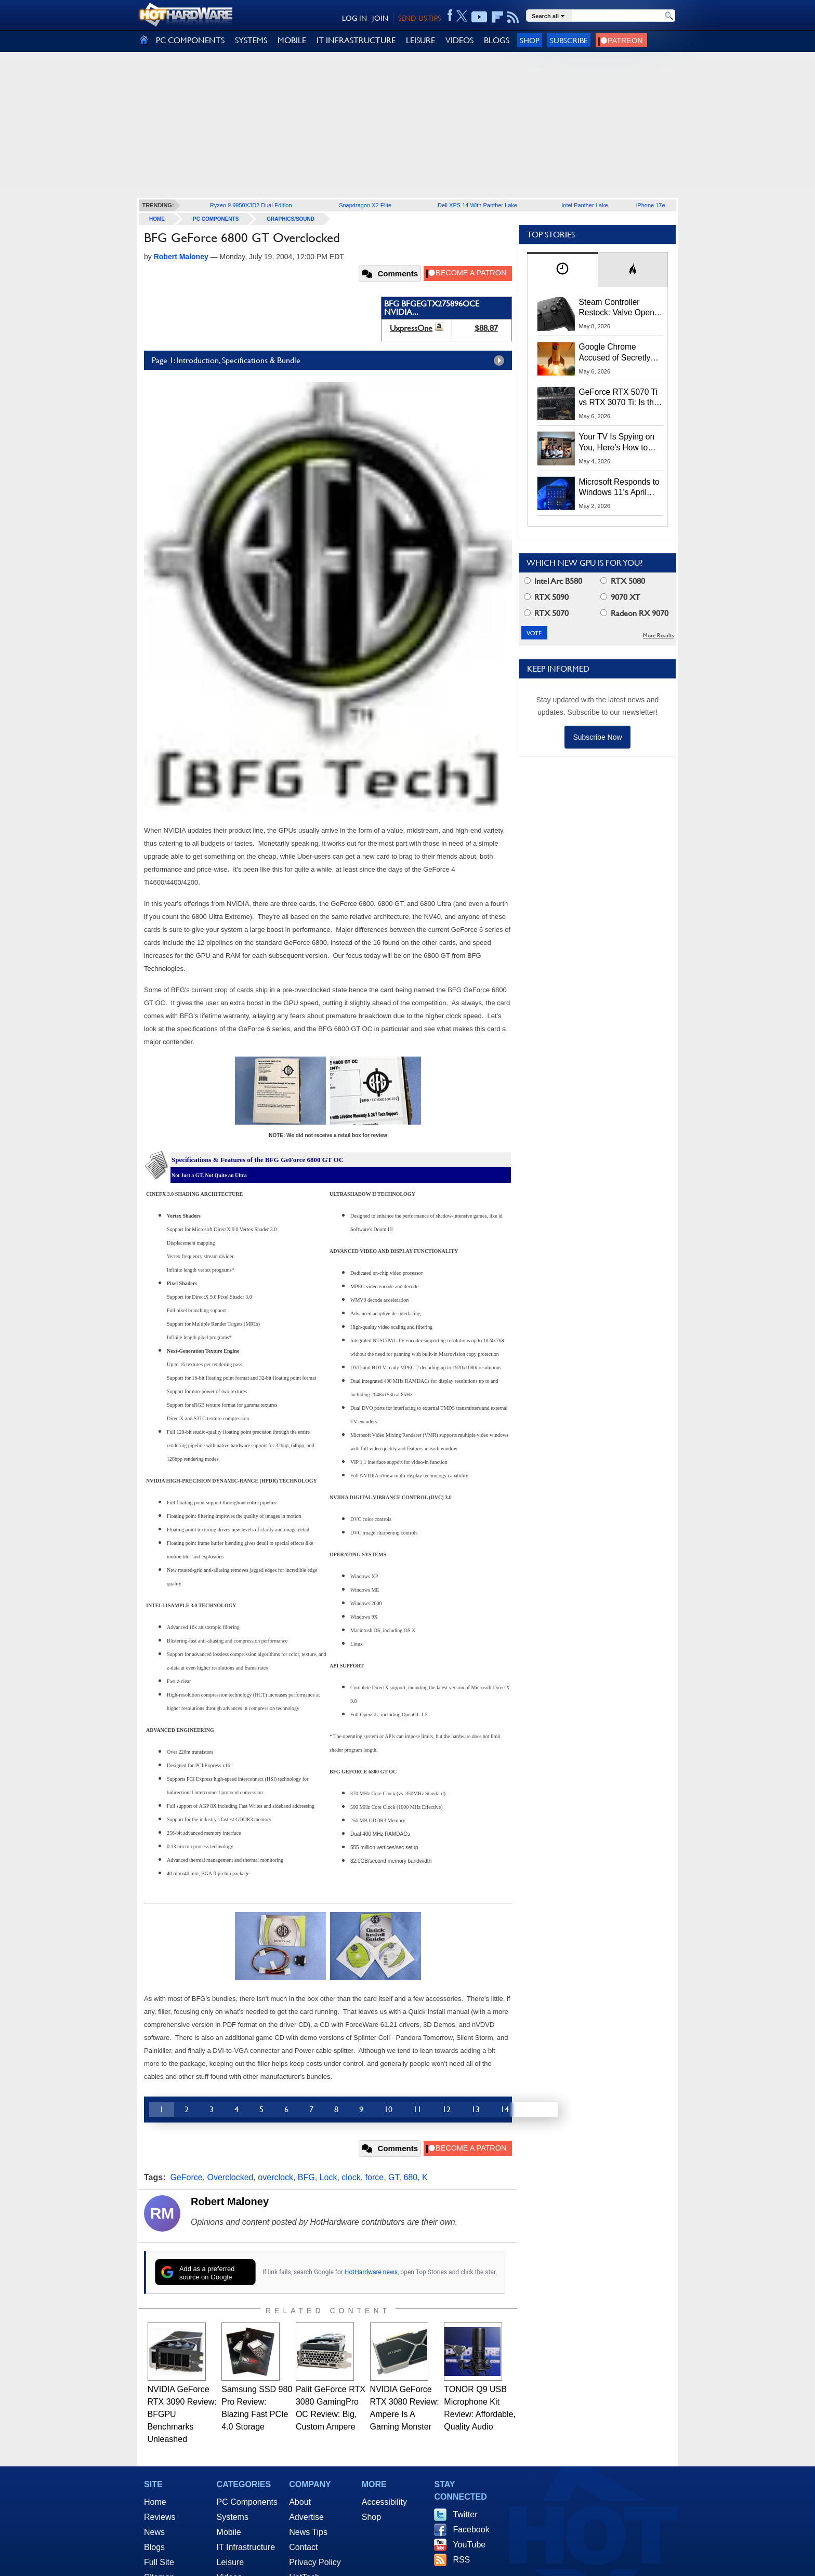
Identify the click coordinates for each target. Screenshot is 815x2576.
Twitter (465, 2514)
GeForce (186, 2177)
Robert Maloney (230, 2201)
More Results (658, 635)
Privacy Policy (315, 2562)
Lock (328, 2177)
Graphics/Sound (290, 219)
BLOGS (496, 40)
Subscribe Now (597, 737)
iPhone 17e (650, 205)
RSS (461, 2559)
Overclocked (230, 2177)
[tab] (562, 269)
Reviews (159, 2517)
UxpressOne (411, 328)
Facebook (471, 2529)
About (300, 2502)
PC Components (216, 219)
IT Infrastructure (246, 2547)
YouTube (469, 2544)
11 (417, 2109)
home (157, 219)
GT (393, 2177)
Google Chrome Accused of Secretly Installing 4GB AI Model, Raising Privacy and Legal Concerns (620, 352)
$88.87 (486, 328)
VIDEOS (459, 40)
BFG (306, 2177)
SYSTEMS (251, 40)
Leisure (230, 2562)
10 (388, 2109)
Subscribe (569, 40)
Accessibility (384, 2502)
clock (350, 2177)
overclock (275, 2177)
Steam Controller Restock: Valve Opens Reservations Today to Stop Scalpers (619, 308)
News (154, 2532)
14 (505, 2109)
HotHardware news (371, 2272)
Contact (303, 2547)
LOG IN (354, 18)
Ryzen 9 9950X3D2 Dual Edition (251, 205)
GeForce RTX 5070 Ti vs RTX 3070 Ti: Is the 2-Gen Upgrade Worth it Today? (619, 398)
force (374, 2177)
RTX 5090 (546, 597)
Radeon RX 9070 (634, 613)
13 (475, 2109)
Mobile (229, 2532)
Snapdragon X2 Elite (365, 205)
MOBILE (292, 40)
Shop (530, 40)
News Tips (308, 2532)
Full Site (159, 2562)
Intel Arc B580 (553, 581)
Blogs (154, 2547)
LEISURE (420, 40)
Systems (232, 2517)
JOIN (380, 18)
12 (446, 2109)
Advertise (306, 2517)
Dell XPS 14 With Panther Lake (477, 205)
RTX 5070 (546, 613)
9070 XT (620, 597)
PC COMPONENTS (190, 40)
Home (155, 2502)
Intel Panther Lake (584, 205)
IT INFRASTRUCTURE (356, 40)
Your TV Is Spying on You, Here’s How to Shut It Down (617, 442)
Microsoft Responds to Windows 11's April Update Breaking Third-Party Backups (621, 487)
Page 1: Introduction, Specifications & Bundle (330, 360)
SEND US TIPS (419, 18)
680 (410, 2177)
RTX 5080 (622, 581)
